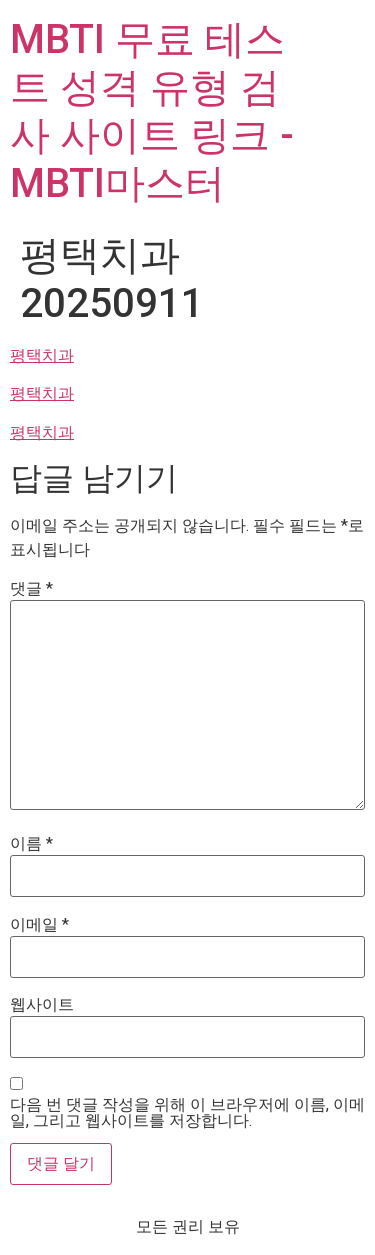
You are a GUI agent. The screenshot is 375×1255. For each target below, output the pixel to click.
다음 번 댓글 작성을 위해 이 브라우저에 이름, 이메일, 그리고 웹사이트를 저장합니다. (187, 1113)
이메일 (39, 925)
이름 (31, 844)
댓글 (31, 589)
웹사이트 (42, 1005)
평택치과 (42, 355)
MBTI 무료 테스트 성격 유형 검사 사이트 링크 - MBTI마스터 (152, 111)
